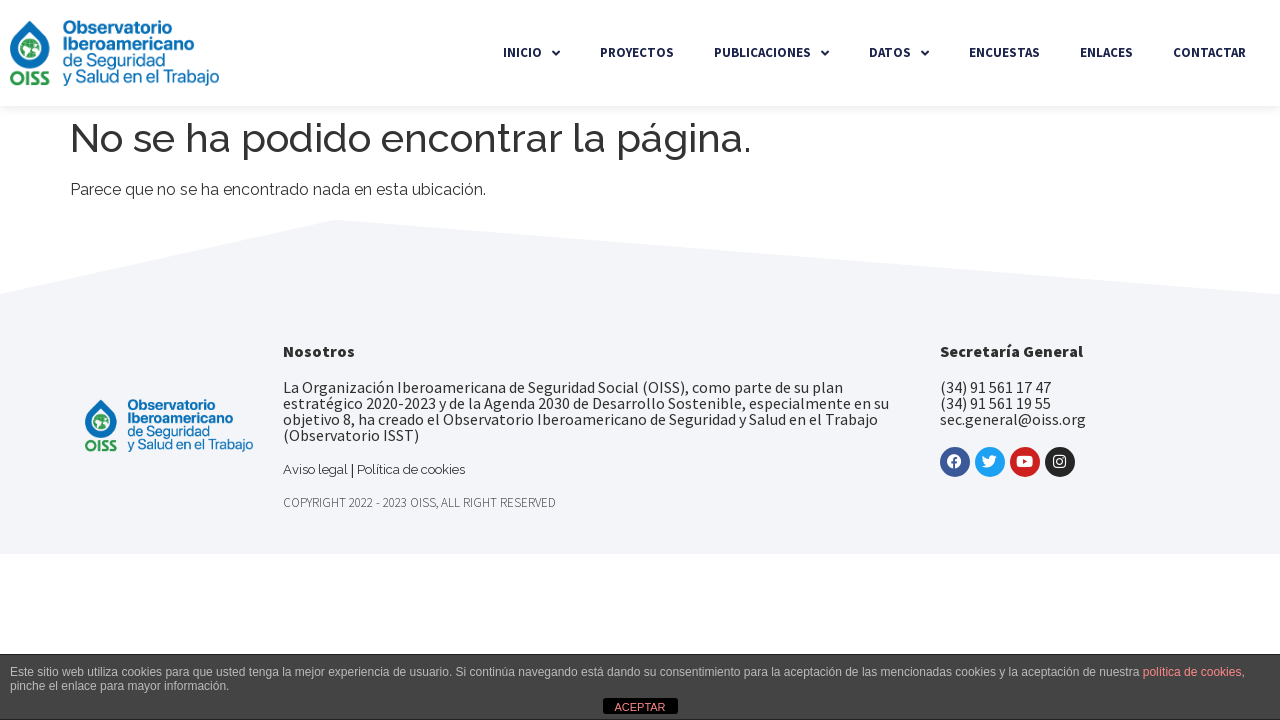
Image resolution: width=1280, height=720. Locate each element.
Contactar (1209, 52)
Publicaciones (771, 53)
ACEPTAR (639, 707)
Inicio (531, 53)
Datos (899, 53)
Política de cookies (411, 469)
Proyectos (637, 52)
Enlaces (1106, 52)
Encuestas (1004, 52)
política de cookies (1192, 672)
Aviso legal (315, 469)
